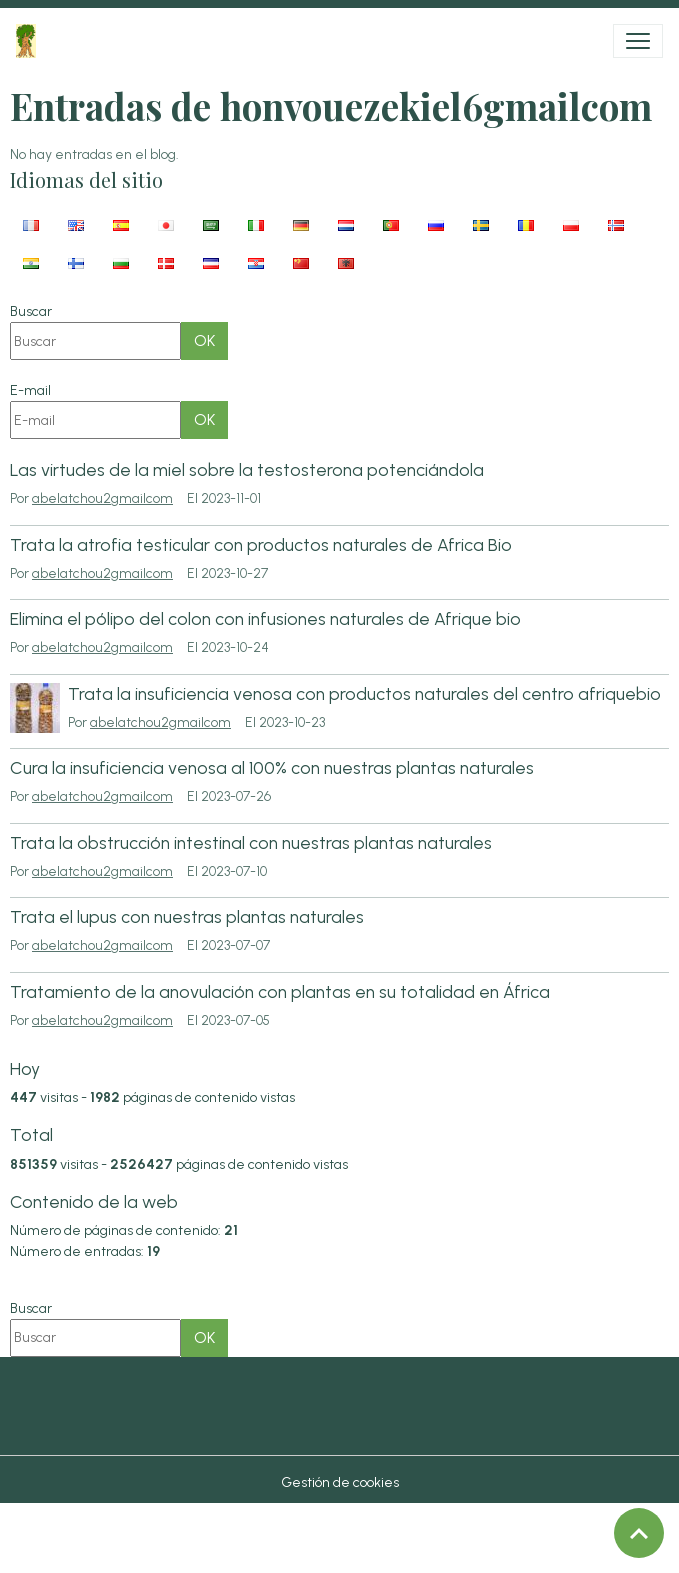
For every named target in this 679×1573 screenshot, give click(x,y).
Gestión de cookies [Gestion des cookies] (340, 1482)
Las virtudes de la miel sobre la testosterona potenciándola (247, 469)
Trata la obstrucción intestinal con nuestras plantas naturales (251, 842)
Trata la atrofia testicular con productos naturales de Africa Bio (261, 544)
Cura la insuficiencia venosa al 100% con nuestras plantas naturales (272, 767)
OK (204, 340)
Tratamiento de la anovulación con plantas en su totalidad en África (280, 991)
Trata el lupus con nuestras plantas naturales (187, 916)
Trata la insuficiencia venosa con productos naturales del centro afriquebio (364, 693)
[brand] (30, 41)
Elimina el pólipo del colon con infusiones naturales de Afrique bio (265, 618)
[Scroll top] (639, 1533)
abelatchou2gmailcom (102, 498)
